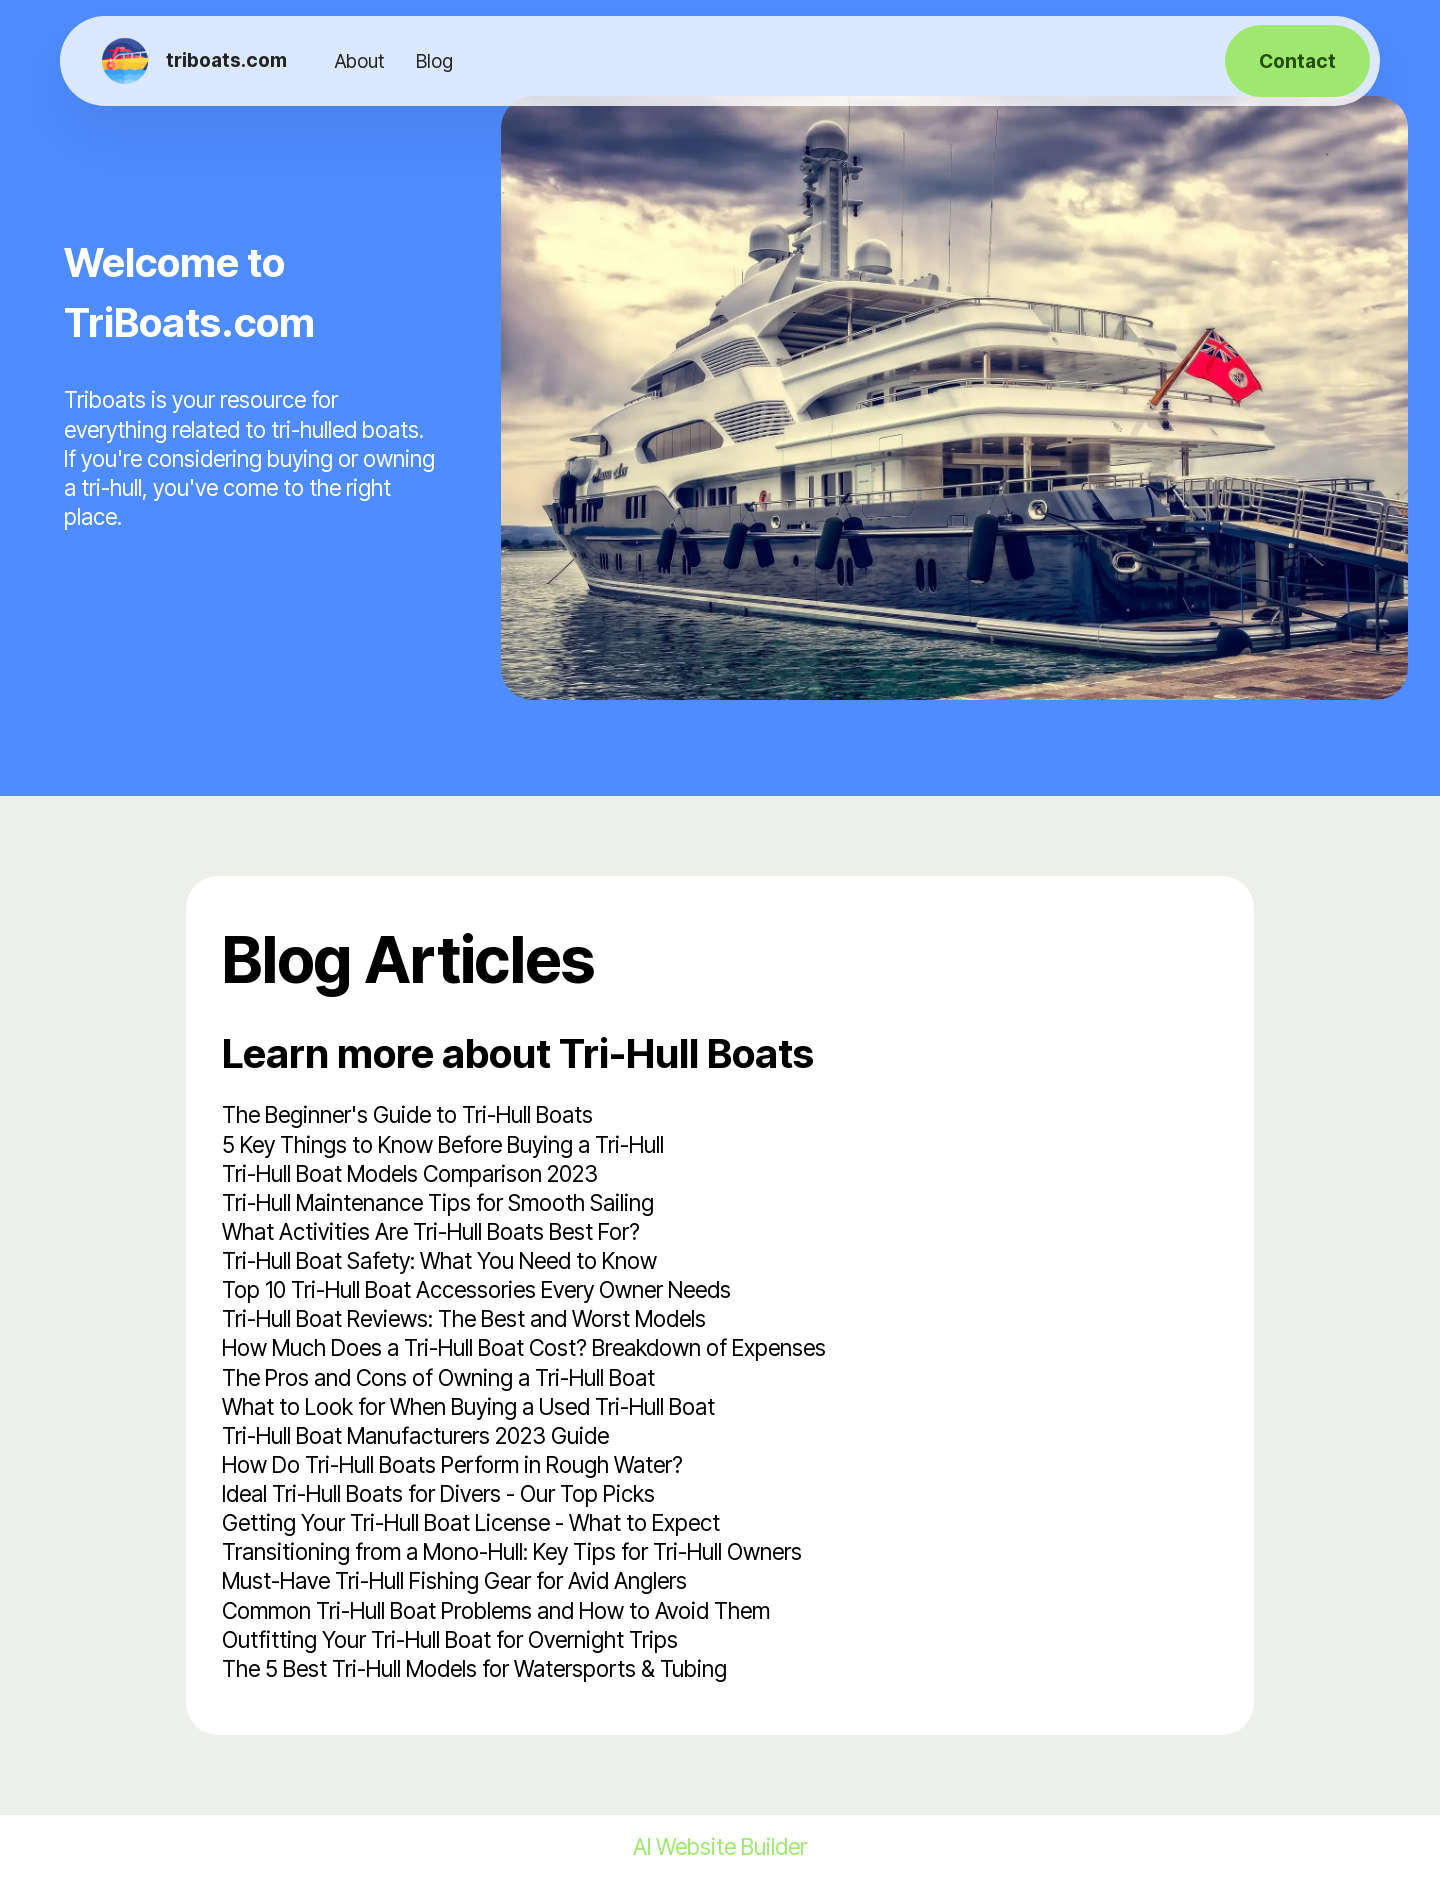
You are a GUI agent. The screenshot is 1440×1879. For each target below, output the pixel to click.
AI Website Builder (720, 1847)
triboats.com (226, 60)
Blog (434, 61)
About (359, 61)
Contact (1297, 61)
